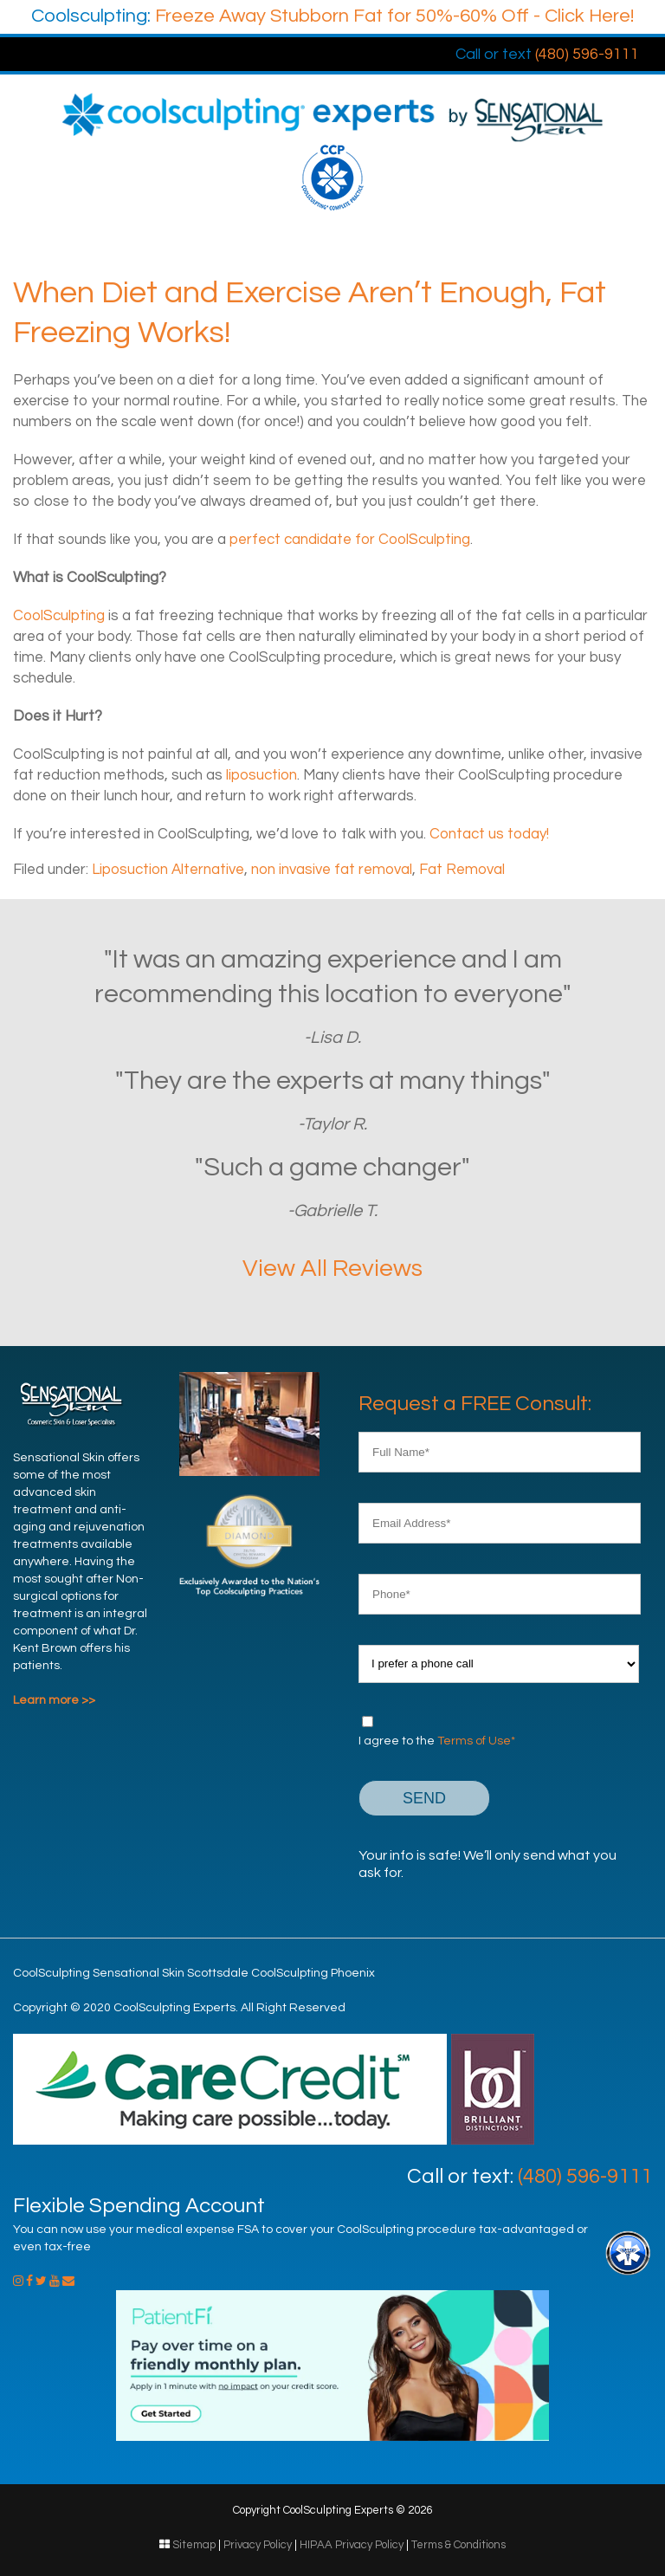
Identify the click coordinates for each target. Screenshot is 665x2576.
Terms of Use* (476, 1741)
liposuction (261, 775)
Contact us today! (489, 834)
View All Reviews (332, 1268)
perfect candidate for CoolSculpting (349, 539)
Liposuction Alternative (168, 869)
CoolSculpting (59, 616)
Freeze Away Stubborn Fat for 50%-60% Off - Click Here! (332, 16)
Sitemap (194, 2545)
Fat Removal (462, 869)
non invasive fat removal (331, 869)
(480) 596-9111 (547, 54)
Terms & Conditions (458, 2545)
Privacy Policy (257, 2545)
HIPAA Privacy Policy (352, 2545)
